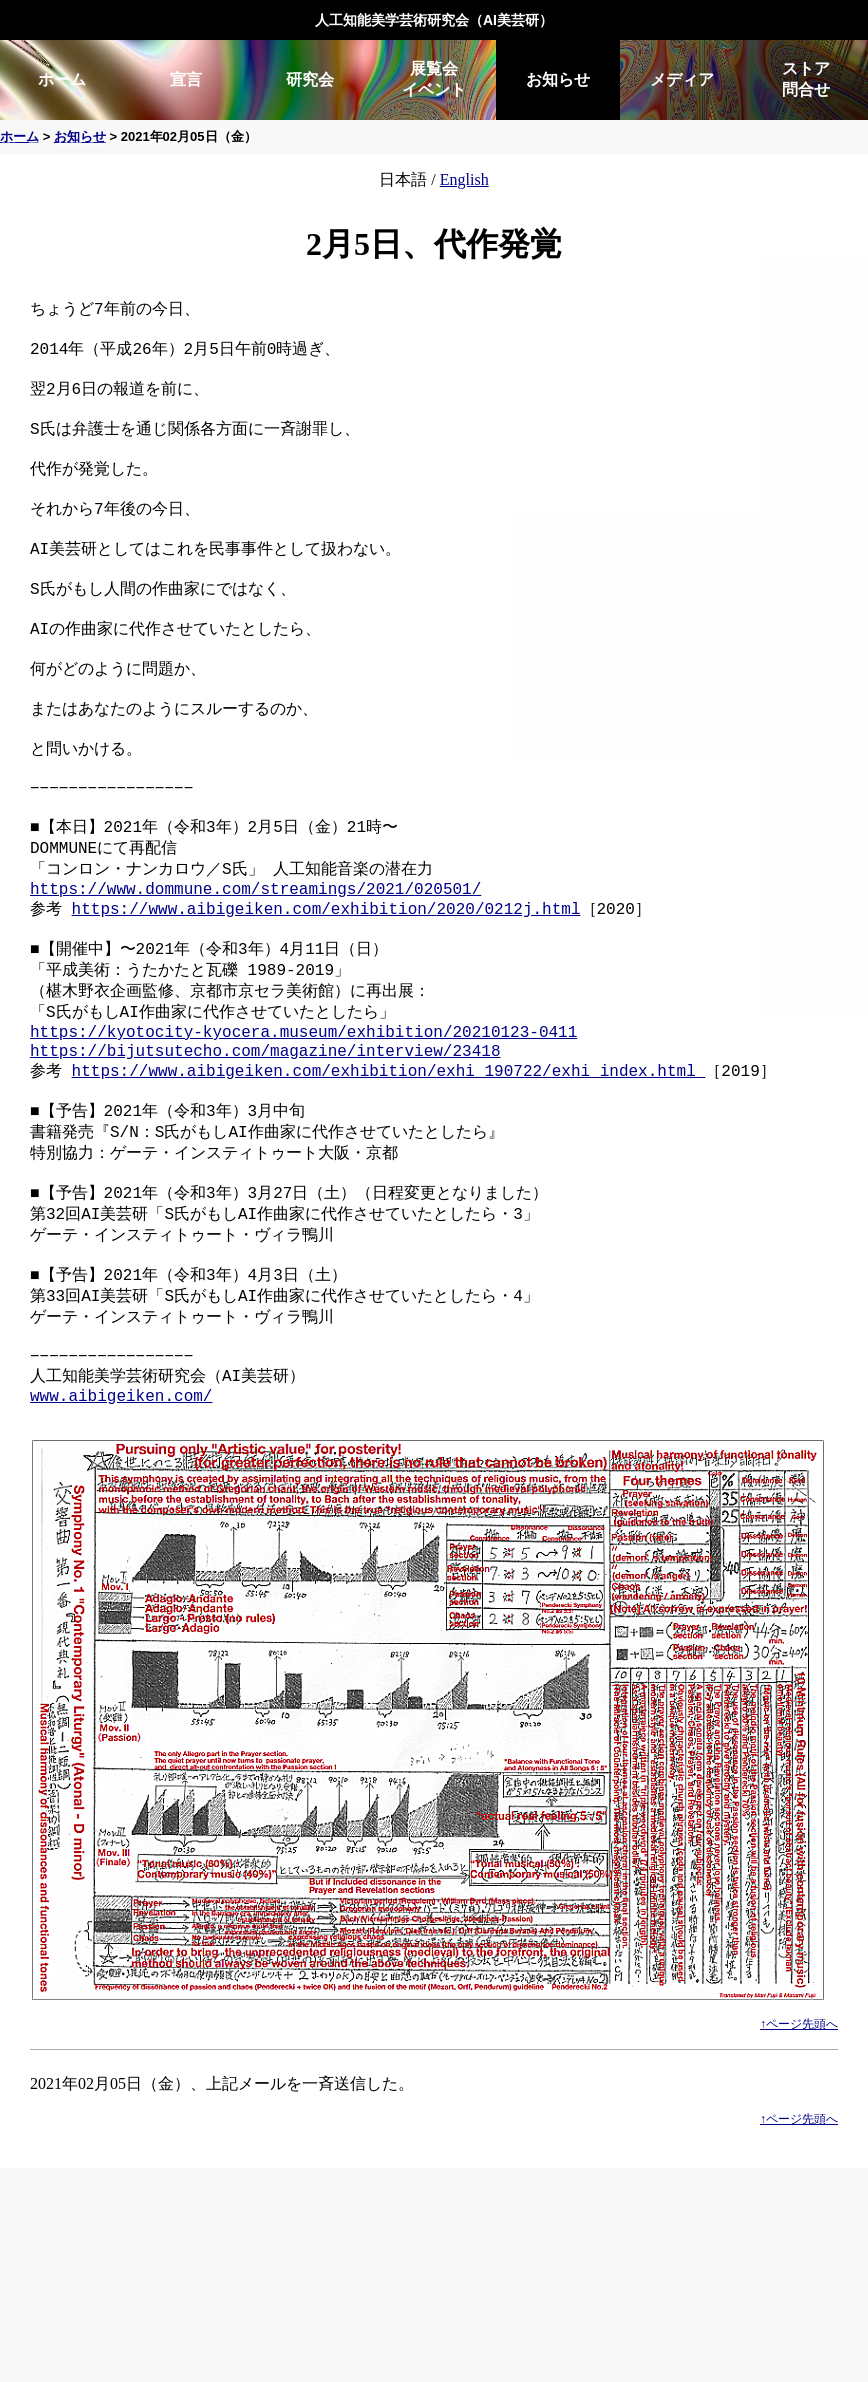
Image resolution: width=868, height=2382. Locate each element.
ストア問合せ (806, 79)
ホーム (62, 79)
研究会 (310, 79)
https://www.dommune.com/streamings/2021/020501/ (255, 963)
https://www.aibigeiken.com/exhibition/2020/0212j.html (326, 985)
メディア (682, 79)
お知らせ (558, 79)
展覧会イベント (434, 79)
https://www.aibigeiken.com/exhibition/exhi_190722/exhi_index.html (389, 1166)
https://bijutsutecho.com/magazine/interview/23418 (265, 1144)
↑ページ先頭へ (799, 2158)
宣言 (186, 79)
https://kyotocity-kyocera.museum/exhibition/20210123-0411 (303, 1122)
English (464, 179)
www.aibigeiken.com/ (121, 1529)
